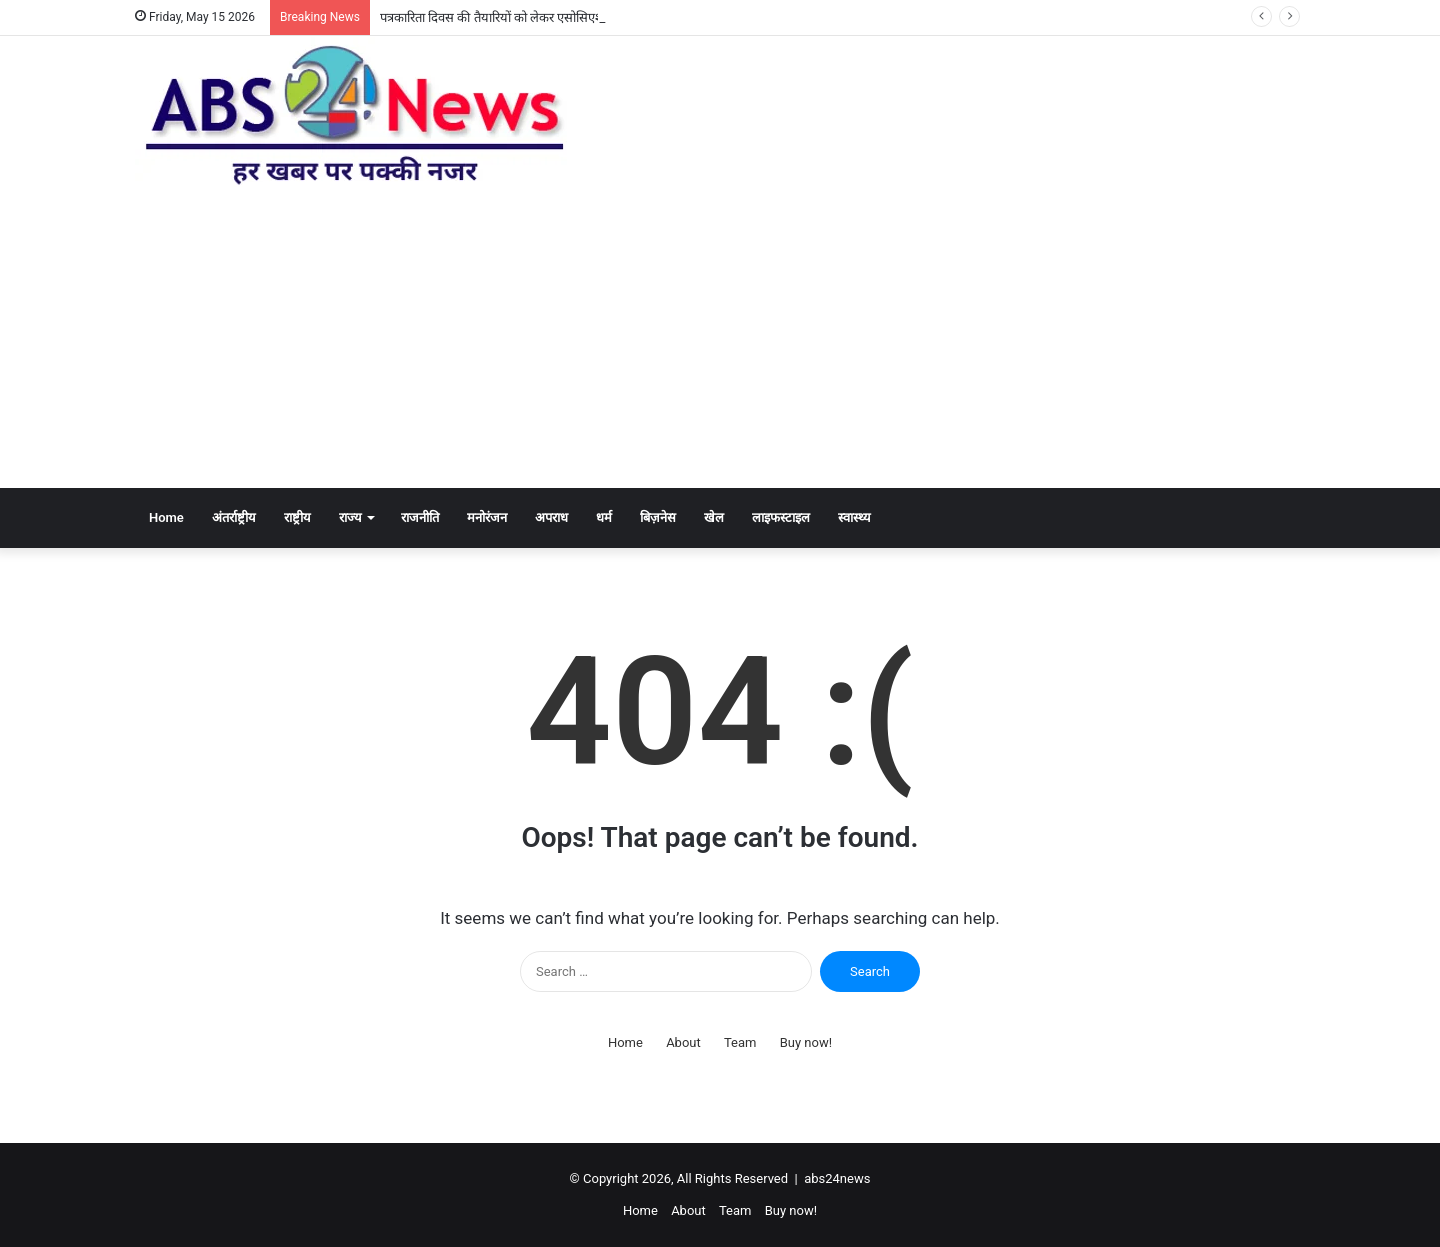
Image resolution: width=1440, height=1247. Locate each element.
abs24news (837, 1178)
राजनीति (420, 517)
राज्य (350, 517)
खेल (714, 517)
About (683, 1042)
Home (166, 517)
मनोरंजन (487, 517)
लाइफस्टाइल (781, 517)
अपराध (551, 517)
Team (740, 1042)
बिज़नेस (658, 517)
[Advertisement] (720, 338)
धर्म (604, 517)
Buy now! (806, 1042)
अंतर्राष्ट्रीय (234, 517)
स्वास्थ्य (854, 517)
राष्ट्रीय (297, 517)
